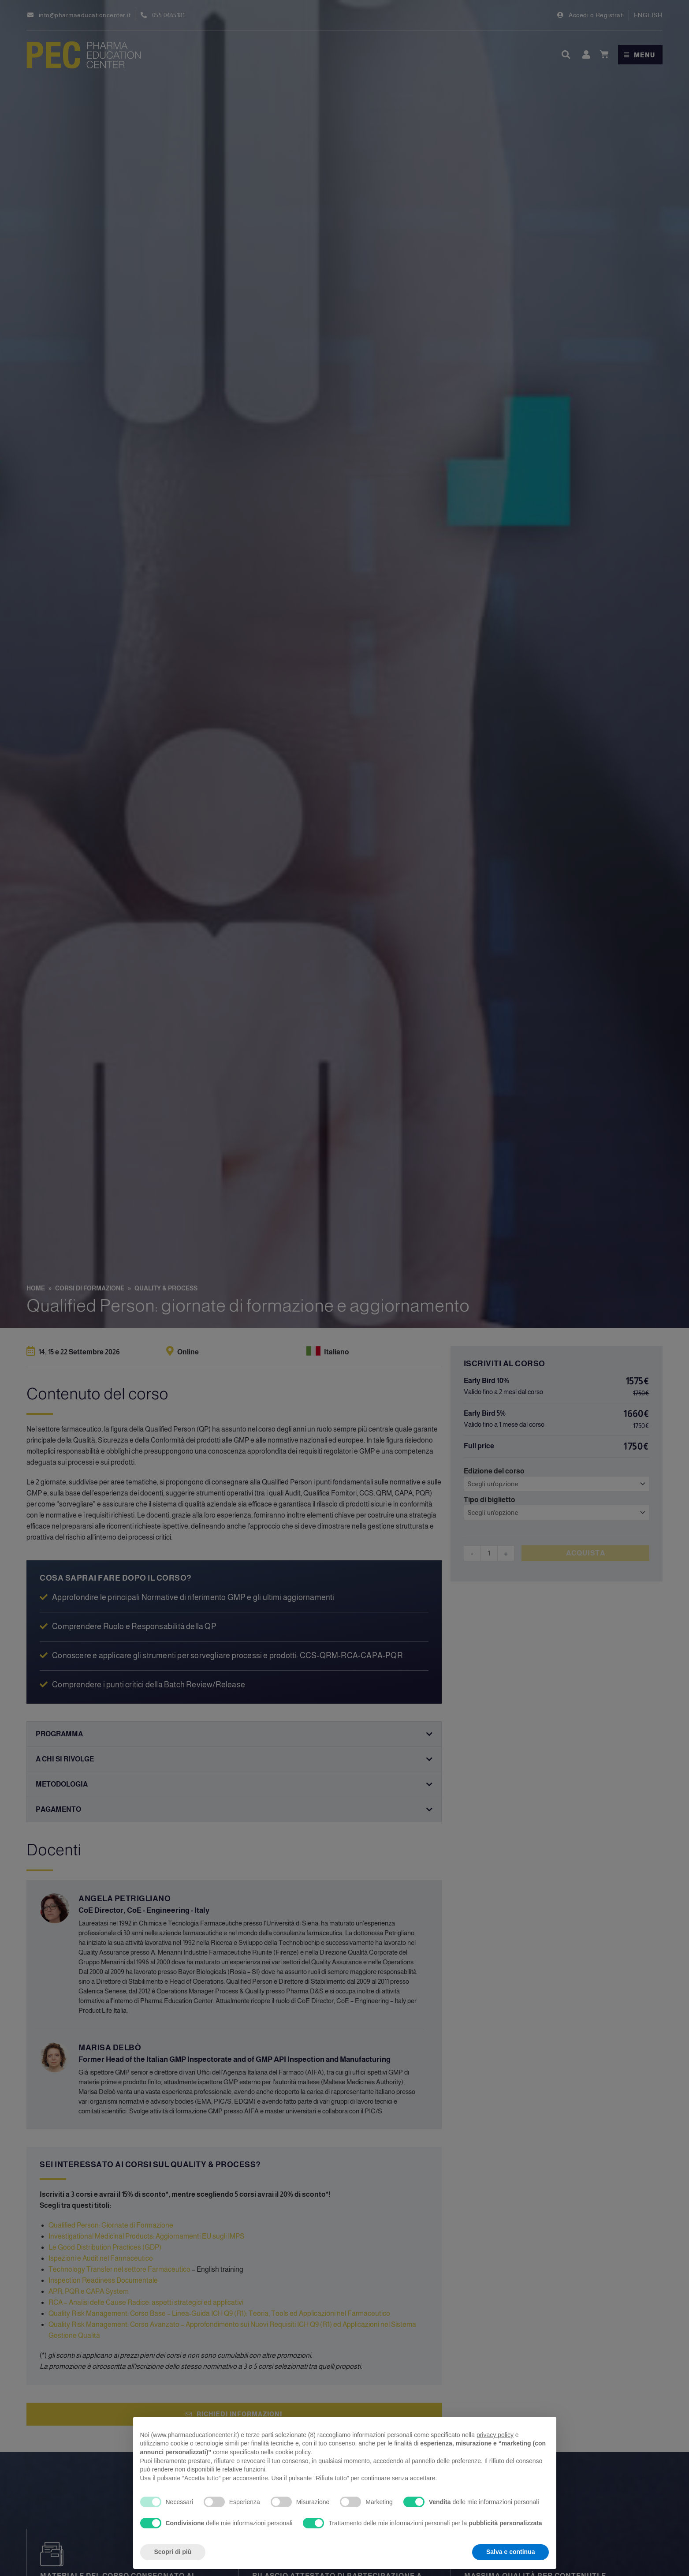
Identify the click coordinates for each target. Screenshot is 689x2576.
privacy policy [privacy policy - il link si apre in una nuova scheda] (495, 2434)
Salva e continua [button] (510, 2551)
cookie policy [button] (293, 2452)
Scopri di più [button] (173, 2551)
